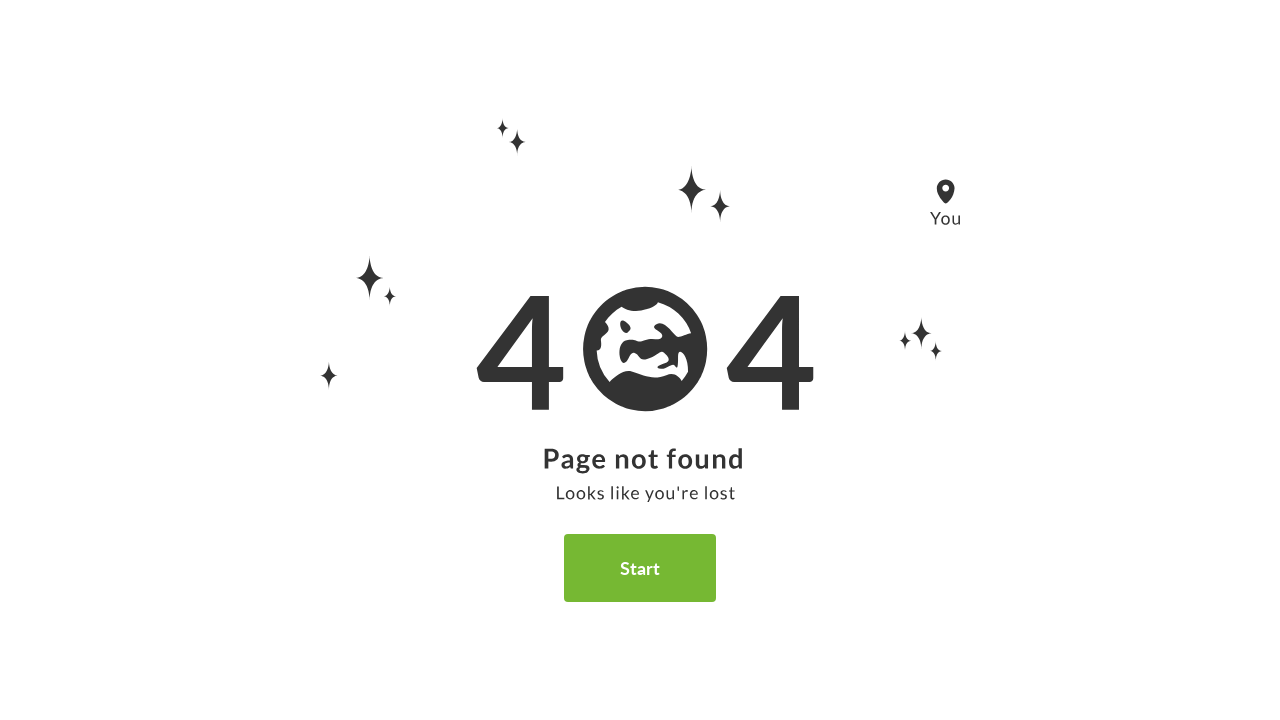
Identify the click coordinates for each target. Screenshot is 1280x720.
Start (640, 567)
